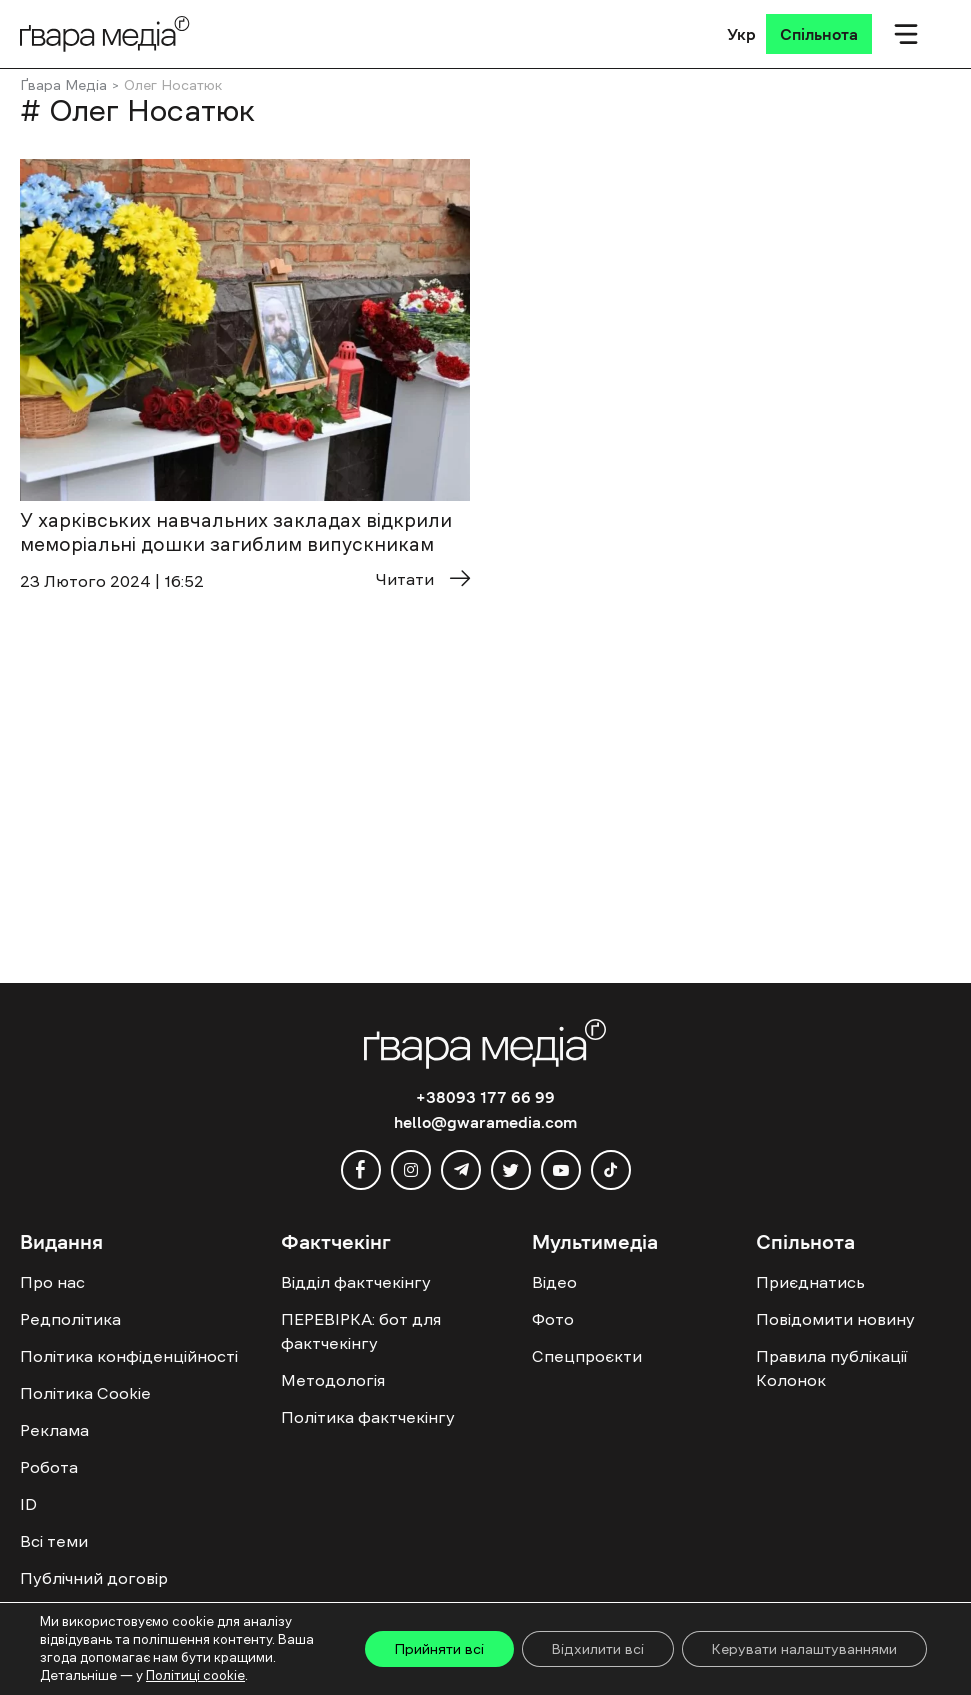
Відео (554, 1282)
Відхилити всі (596, 1649)
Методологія (333, 1380)
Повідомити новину (835, 1319)
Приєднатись (810, 1282)
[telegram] (461, 1170)
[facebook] (361, 1170)
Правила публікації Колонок (831, 1368)
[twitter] (511, 1170)
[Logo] (105, 33)
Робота (49, 1467)
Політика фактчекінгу (368, 1417)
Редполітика (70, 1319)
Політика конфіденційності (129, 1356)
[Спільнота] (819, 34)
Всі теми (54, 1541)
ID (28, 1504)
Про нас (52, 1282)
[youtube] (561, 1170)
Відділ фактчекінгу (356, 1282)
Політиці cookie (195, 1675)
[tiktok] (611, 1170)
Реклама (54, 1430)
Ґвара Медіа (63, 85)
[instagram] (411, 1170)
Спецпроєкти (587, 1356)
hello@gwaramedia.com (485, 1122)
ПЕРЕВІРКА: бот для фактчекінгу (361, 1331)
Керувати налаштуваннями (804, 1649)
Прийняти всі (437, 1649)
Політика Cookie (85, 1393)
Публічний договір (94, 1578)
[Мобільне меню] (906, 34)
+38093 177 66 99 (485, 1097)
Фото (553, 1319)
